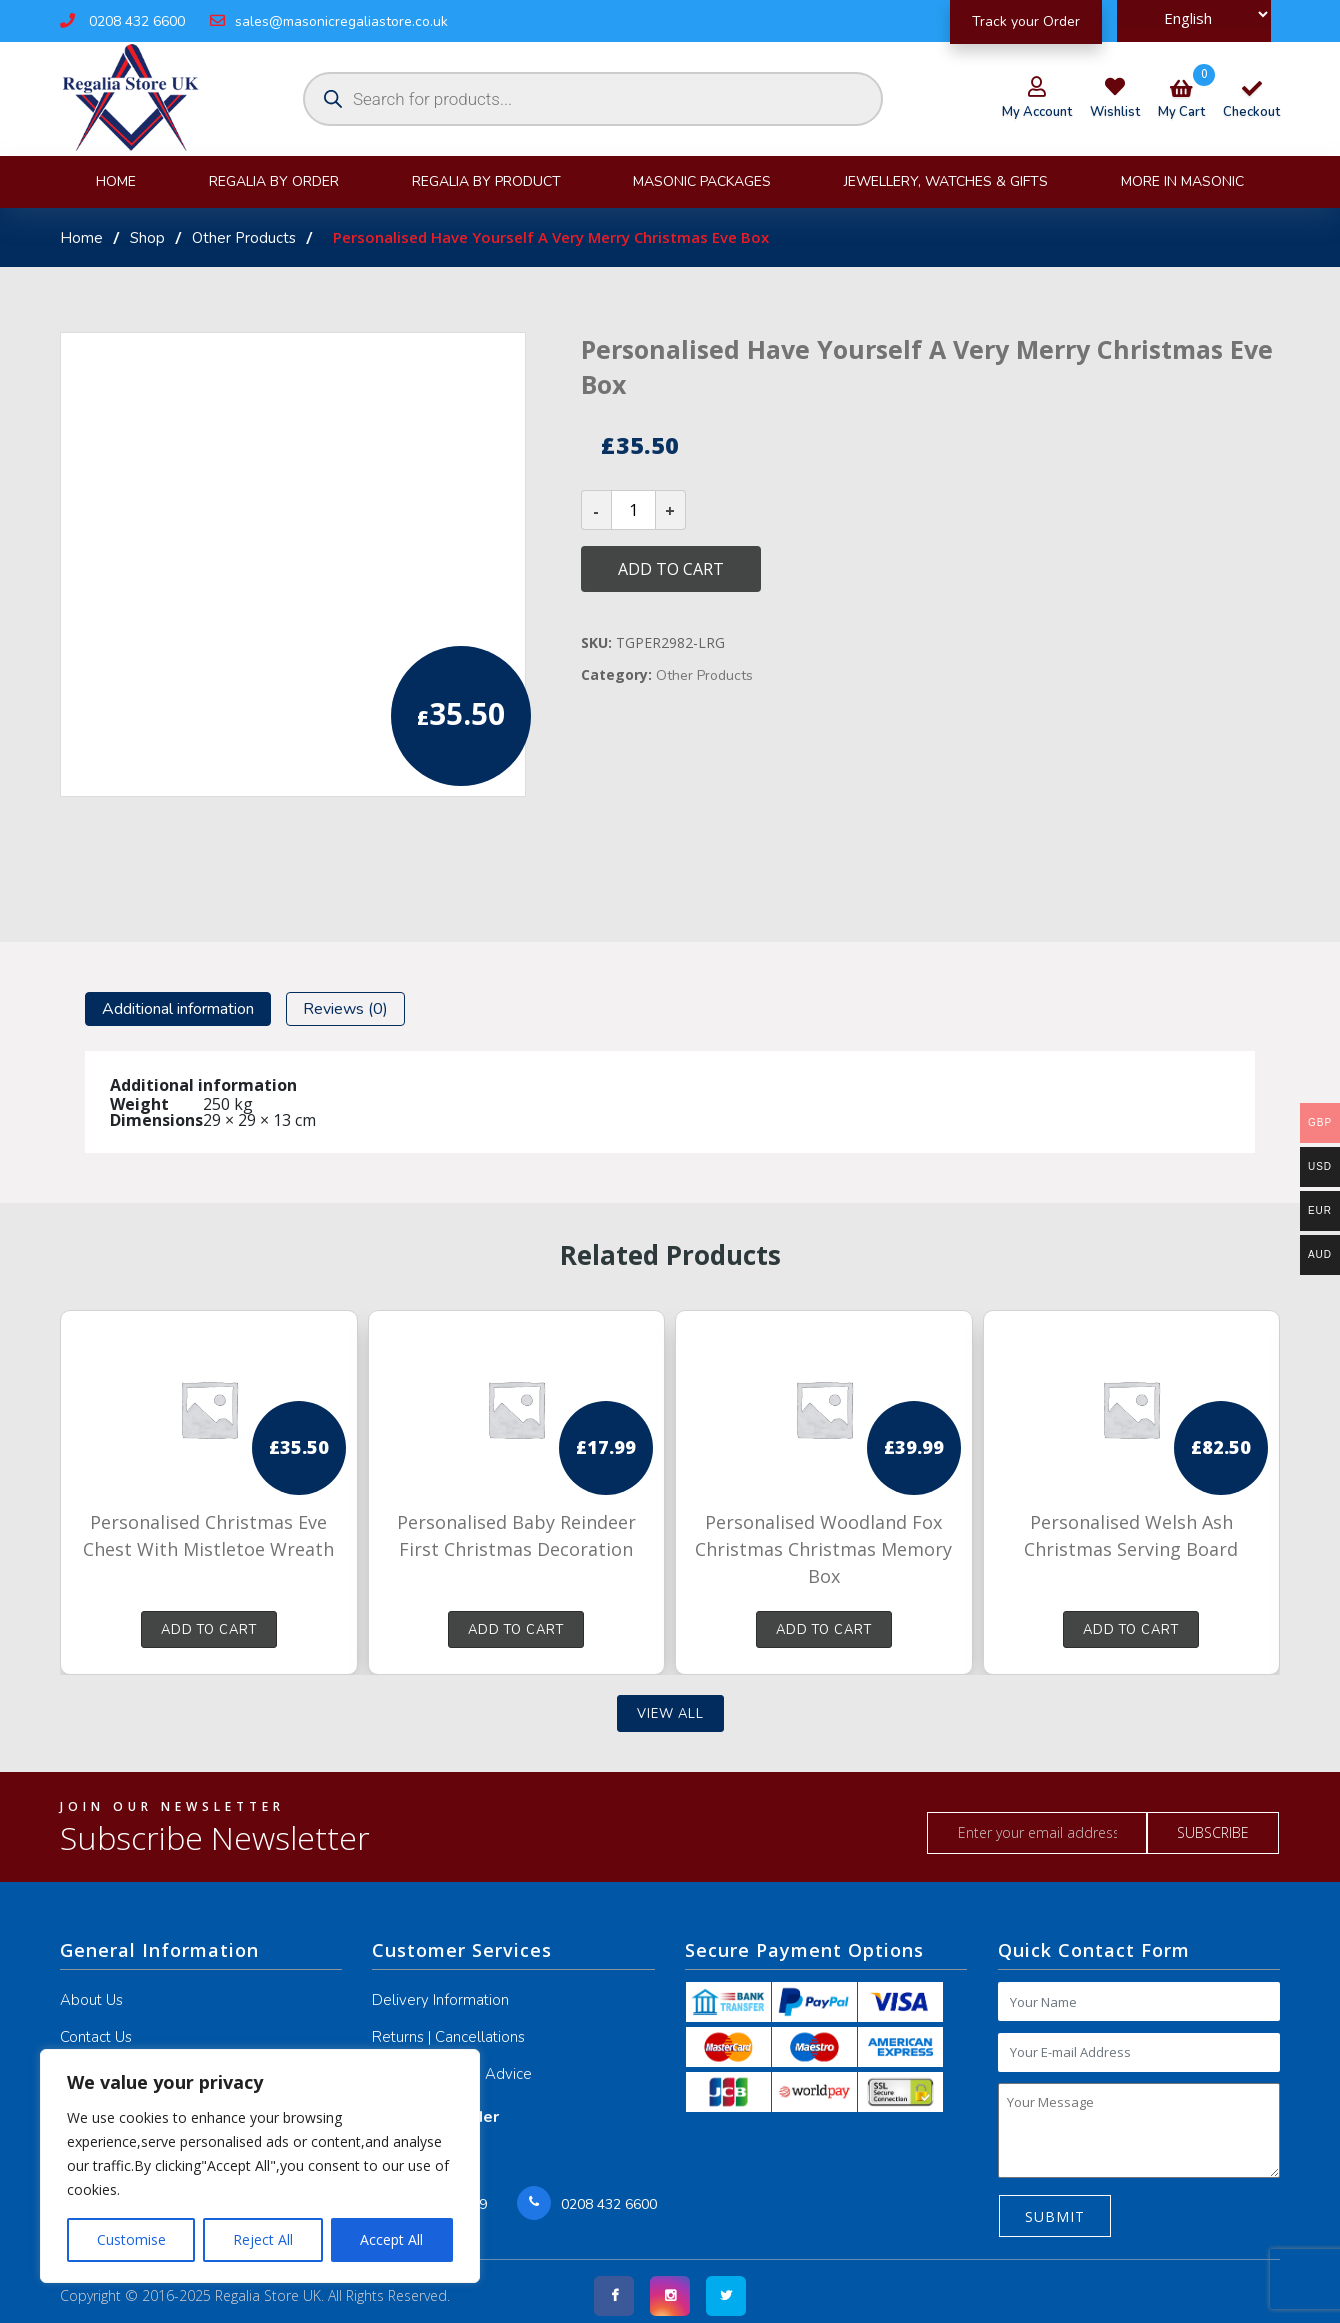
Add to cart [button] (209, 1630)
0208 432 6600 (122, 21)
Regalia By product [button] (486, 181)
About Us (91, 2000)
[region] (260, 2166)
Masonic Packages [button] (702, 181)
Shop (147, 238)
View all (670, 1714)
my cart (1181, 102)
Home (116, 181)
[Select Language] (1194, 14)
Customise (131, 2239)
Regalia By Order (274, 181)
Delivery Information (440, 2000)
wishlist (1115, 112)
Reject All (263, 2239)
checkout (1251, 102)
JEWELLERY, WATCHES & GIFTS (946, 181)
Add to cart (671, 569)
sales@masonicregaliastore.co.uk (329, 21)
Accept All (391, 2239)
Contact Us (96, 2037)
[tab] (178, 1009)
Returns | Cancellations (448, 2037)
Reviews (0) (345, 1009)
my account (1037, 112)
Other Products (244, 238)
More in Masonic (1182, 181)
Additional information (178, 1009)
